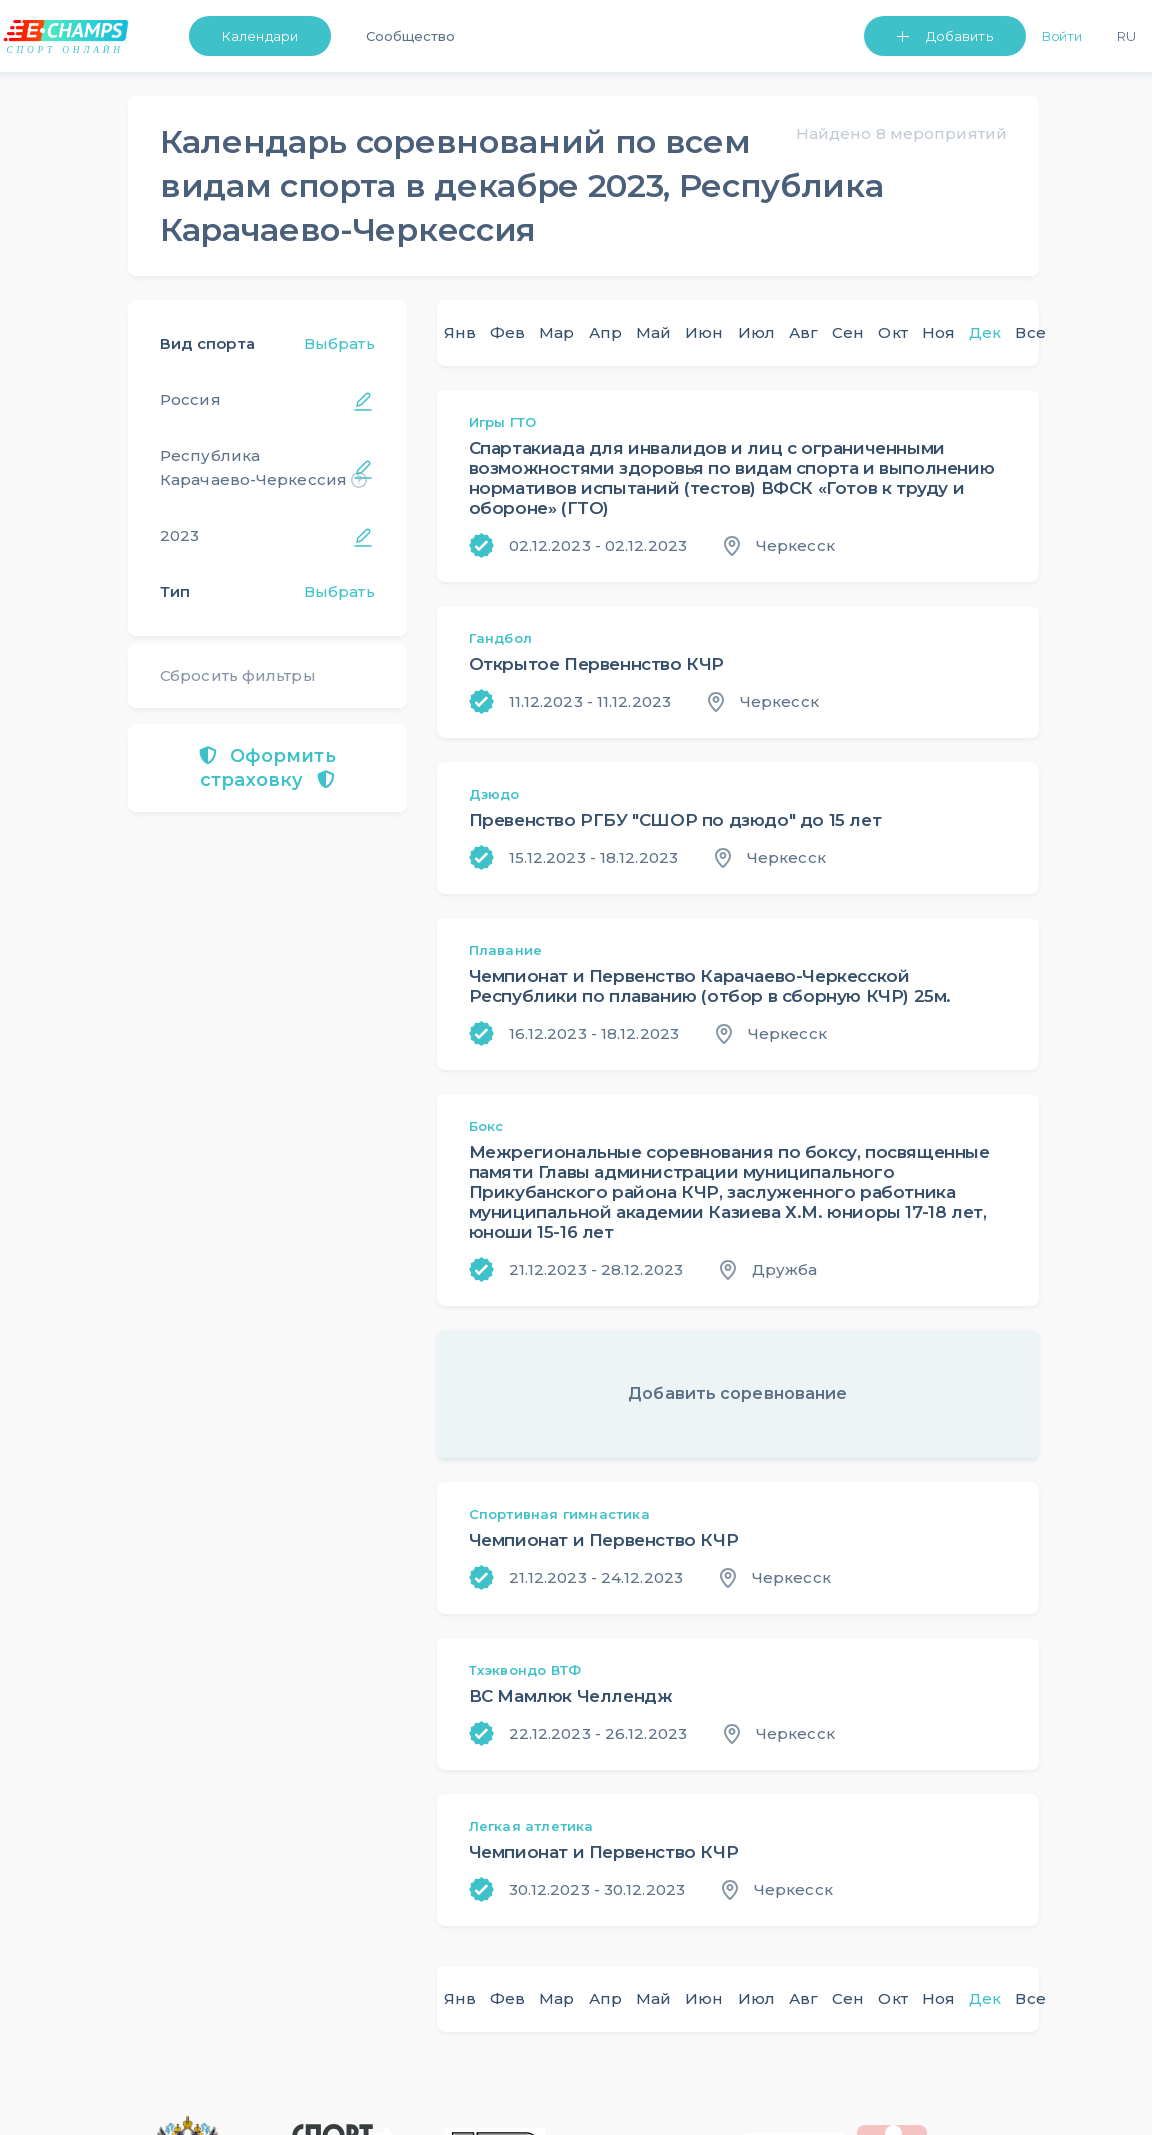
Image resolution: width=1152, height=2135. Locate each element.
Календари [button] (260, 36)
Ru (1126, 36)
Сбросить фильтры (238, 675)
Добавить (959, 36)
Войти (1062, 36)
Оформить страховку (267, 768)
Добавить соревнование (737, 1393)
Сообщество (410, 36)
